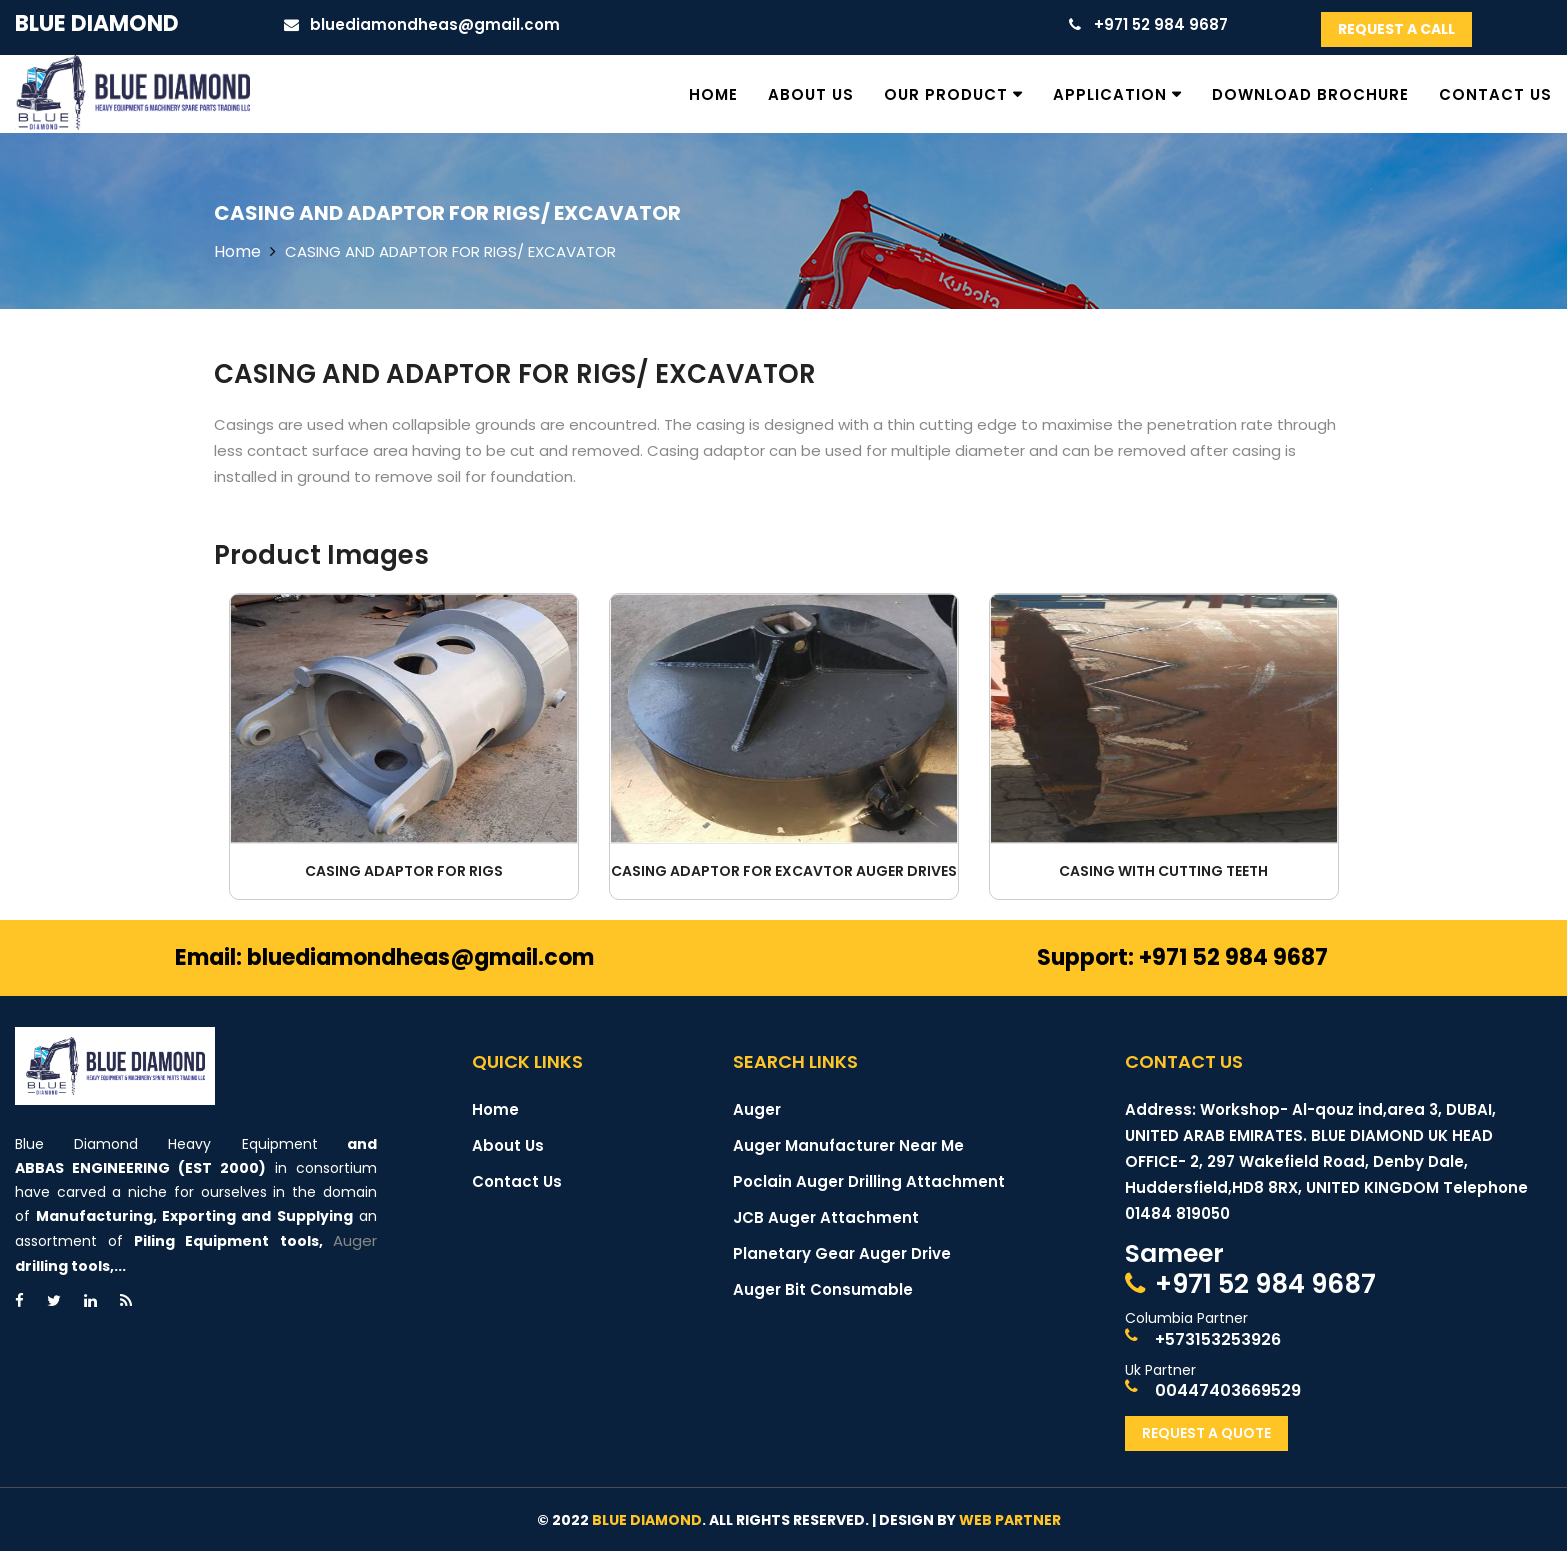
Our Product (946, 94)
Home (713, 94)
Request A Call (1396, 29)
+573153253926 (1218, 1339)
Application (1110, 94)
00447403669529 (1228, 1390)
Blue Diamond (97, 24)
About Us (811, 94)
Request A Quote (1206, 1433)
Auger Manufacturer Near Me (848, 1145)
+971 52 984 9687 (1265, 1284)
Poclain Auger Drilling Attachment (869, 1181)
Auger (355, 1240)
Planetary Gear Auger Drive (842, 1253)
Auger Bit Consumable (823, 1289)
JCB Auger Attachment (826, 1217)
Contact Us (1495, 94)
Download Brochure (1310, 94)
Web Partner (1010, 1520)
